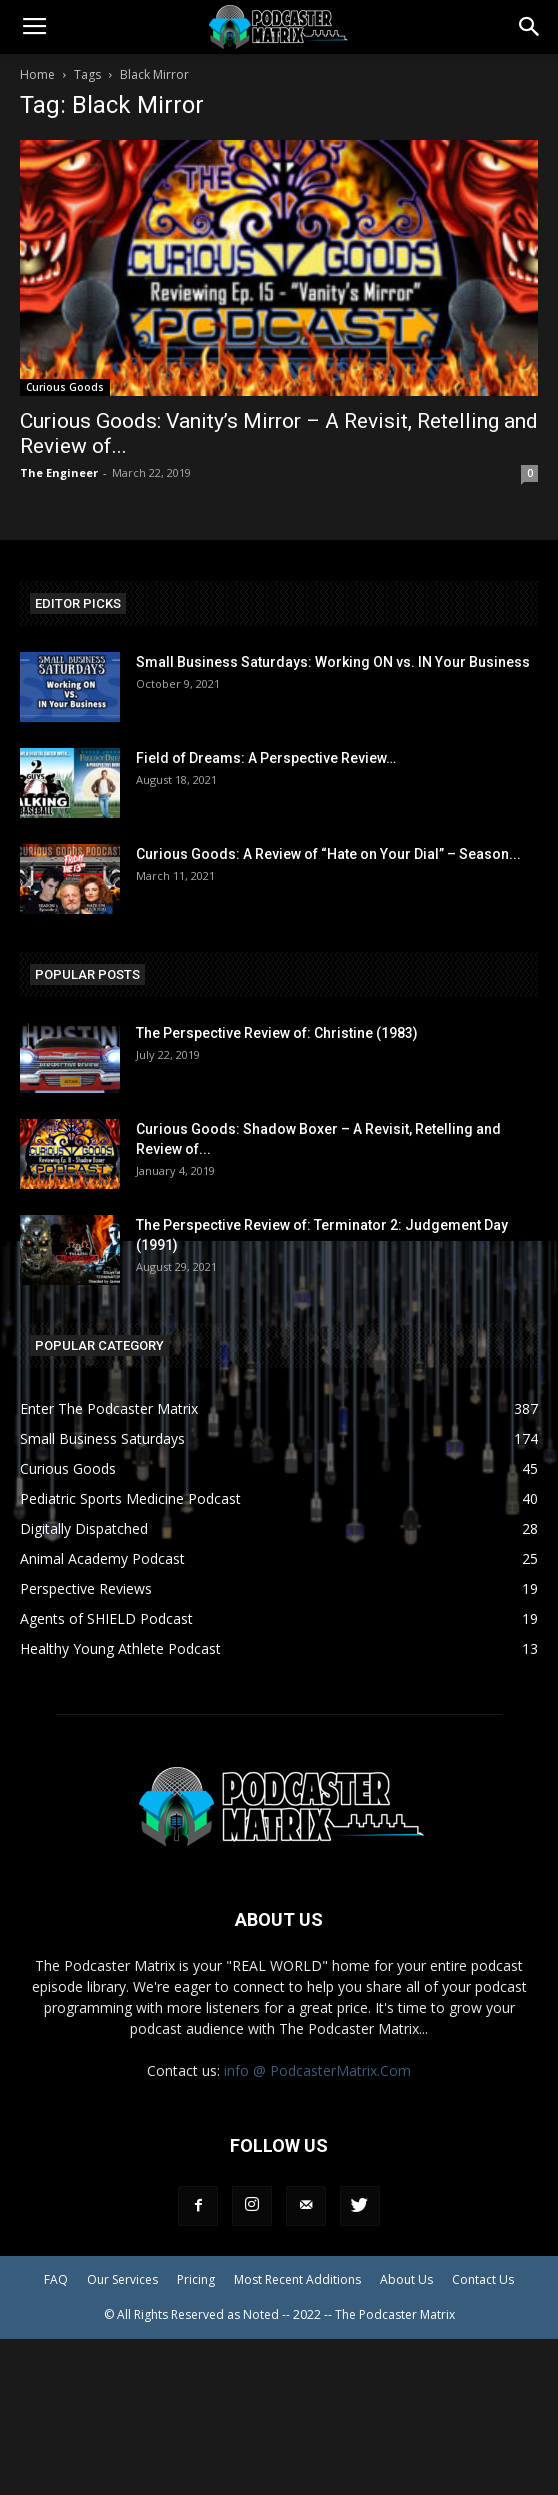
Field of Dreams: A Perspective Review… (266, 758)
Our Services (122, 2279)
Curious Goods (65, 387)
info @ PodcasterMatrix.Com (317, 2070)
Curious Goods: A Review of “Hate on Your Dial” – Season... (328, 854)
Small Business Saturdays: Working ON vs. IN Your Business (333, 662)
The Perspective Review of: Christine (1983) (277, 1033)
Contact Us (483, 2279)
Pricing (196, 2279)
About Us (406, 2279)
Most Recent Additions (297, 2279)
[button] (530, 27)
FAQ (56, 2279)
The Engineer (59, 472)
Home (37, 74)
